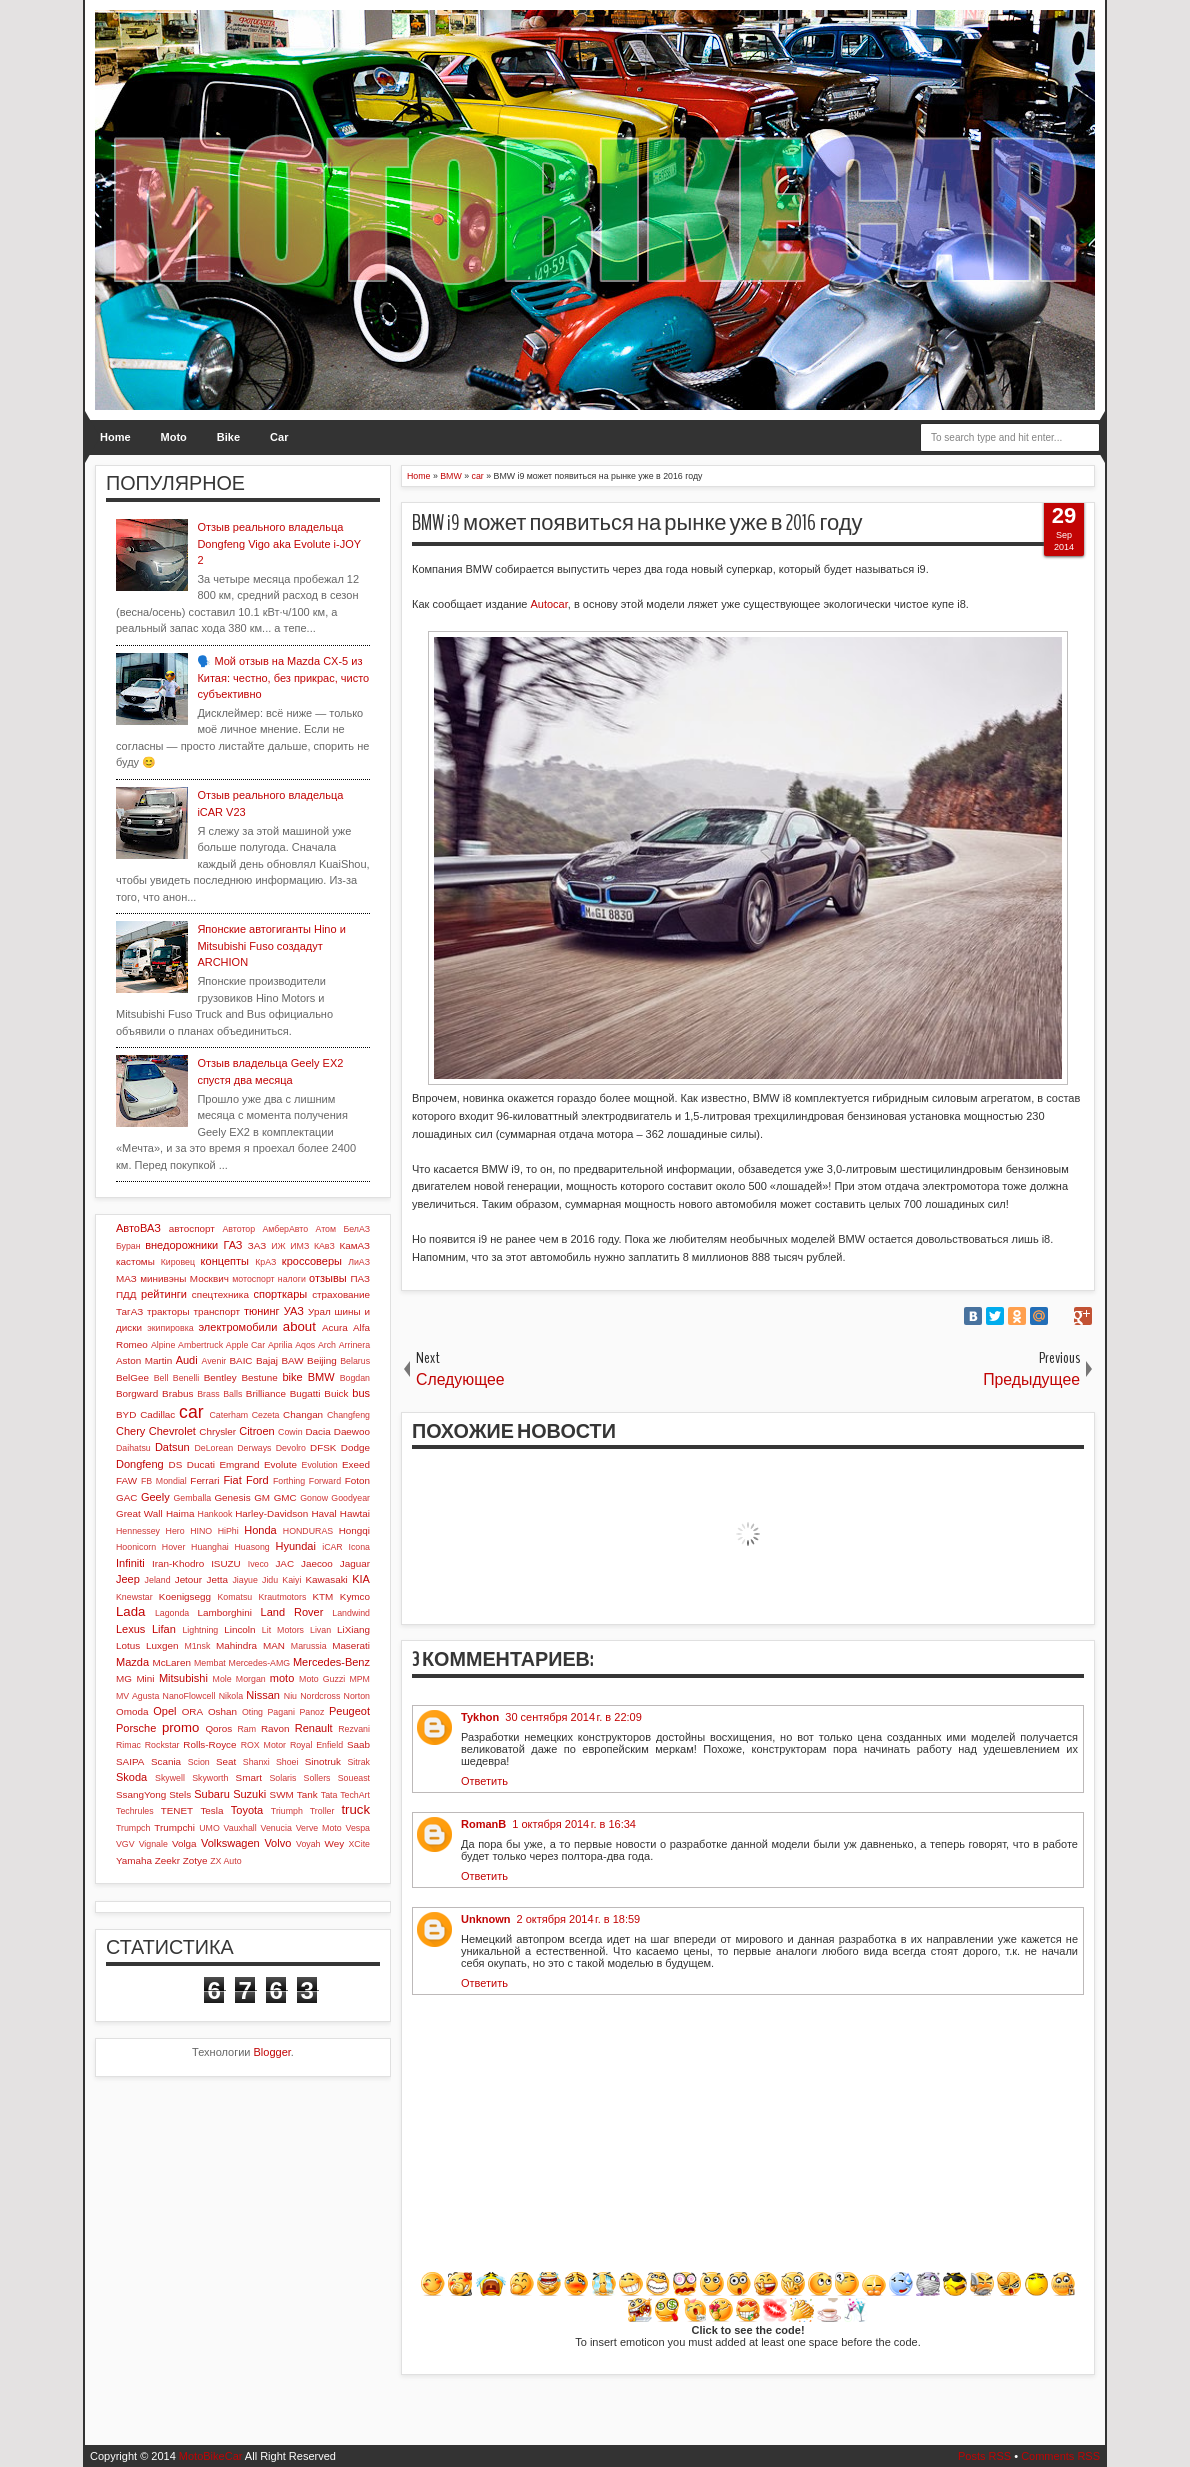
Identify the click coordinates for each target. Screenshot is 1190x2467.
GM (262, 1497)
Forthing (289, 1481)
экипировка (170, 1328)
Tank (307, 1794)
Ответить (484, 1781)
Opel (164, 1711)
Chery (130, 1431)
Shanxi (256, 1762)
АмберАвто (285, 1229)
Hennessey (138, 1531)
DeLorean (213, 1448)
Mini (145, 1678)
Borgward (137, 1393)
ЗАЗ (257, 1245)
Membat (210, 1663)
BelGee (132, 1377)
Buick (336, 1393)
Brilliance (266, 1393)
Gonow (314, 1498)
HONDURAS (308, 1531)
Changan (303, 1414)
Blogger (272, 2052)
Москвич (209, 1278)
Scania (166, 1761)
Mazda (132, 1662)
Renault (314, 1728)
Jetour (188, 1579)
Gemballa (193, 1498)
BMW (321, 1377)
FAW (126, 1480)
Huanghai (210, 1547)
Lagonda (172, 1613)
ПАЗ (360, 1278)
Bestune (259, 1377)
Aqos (305, 1345)
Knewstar (134, 1597)
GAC (126, 1497)
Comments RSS (1060, 2456)
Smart (249, 1777)
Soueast (354, 1778)
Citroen (256, 1431)
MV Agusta (137, 1696)
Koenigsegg (185, 1596)
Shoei (287, 1762)
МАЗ (126, 1278)
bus (361, 1393)
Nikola (231, 1696)
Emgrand (239, 1464)
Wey (335, 1843)
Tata (329, 1795)
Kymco (355, 1596)
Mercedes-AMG (260, 1663)
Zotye (195, 1860)
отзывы (328, 1278)
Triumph (287, 1811)
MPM (359, 1679)
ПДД (126, 1294)
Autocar (548, 604)
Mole (222, 1679)
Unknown (486, 1919)
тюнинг (262, 1311)
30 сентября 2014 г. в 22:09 (573, 1717)
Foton (357, 1480)
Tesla (211, 1810)
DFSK (323, 1447)
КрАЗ (265, 1262)
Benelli (186, 1378)
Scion (199, 1762)
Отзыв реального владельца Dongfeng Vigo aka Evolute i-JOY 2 (278, 543)
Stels (180, 1794)
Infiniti (130, 1563)
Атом (326, 1229)
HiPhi (228, 1531)
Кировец (178, 1262)
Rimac (128, 1745)
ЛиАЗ (359, 1262)
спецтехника (220, 1294)
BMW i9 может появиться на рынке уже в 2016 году (637, 523)
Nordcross (320, 1696)
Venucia (276, 1828)
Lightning (200, 1630)
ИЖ (278, 1246)
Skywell (170, 1778)
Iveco (258, 1564)
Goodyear (350, 1498)
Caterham (229, 1415)
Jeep (128, 1579)
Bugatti (305, 1393)
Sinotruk (323, 1761)
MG (124, 1678)
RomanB (483, 1824)
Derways (254, 1448)
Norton (357, 1696)
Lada (130, 1611)
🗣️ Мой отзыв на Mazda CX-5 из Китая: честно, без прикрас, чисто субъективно (283, 677)
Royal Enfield (316, 1745)
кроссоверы (312, 1261)
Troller (322, 1811)
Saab (358, 1744)
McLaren (171, 1662)
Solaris (282, 1778)
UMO (209, 1828)
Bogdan (355, 1378)
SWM (282, 1794)
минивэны (163, 1278)
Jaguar (355, 1563)
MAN (274, 1645)
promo (180, 1727)
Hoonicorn (136, 1547)
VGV (125, 1844)
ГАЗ (232, 1245)
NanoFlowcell (189, 1696)
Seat (226, 1761)
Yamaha (134, 1860)
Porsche (136, 1728)
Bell (161, 1378)
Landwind (351, 1613)
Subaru (211, 1794)
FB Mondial (164, 1481)
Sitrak (358, 1762)
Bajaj (267, 1360)
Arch (327, 1345)
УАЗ (294, 1311)
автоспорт (192, 1228)
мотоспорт (253, 1279)
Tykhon (480, 1717)
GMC (285, 1497)
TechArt (355, 1795)
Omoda (132, 1711)
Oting (252, 1712)
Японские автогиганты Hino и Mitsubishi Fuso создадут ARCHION (271, 945)
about (299, 1326)
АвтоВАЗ (138, 1228)
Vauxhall (240, 1828)
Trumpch (133, 1828)
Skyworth (210, 1778)
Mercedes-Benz (331, 1662)
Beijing (322, 1360)
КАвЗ (324, 1246)
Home (115, 437)
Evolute (280, 1464)
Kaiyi (291, 1580)
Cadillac (157, 1414)
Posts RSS (984, 2456)
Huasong (252, 1547)
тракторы (168, 1311)
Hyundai (295, 1546)
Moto (174, 437)
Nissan (263, 1695)
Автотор (238, 1229)
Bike (228, 437)
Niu (290, 1696)
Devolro (291, 1448)
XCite (359, 1844)
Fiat (232, 1480)
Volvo (277, 1843)
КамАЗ (355, 1245)
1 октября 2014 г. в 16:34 (574, 1824)
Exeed (356, 1464)
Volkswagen (230, 1843)
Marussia (309, 1646)
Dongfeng (140, 1464)
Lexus (130, 1629)
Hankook (215, 1514)
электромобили (238, 1327)
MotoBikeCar (211, 2456)
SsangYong (141, 1794)
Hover (173, 1547)
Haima (180, 1513)
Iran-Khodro (178, 1563)
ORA (192, 1711)
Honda (260, 1530)
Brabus (177, 1393)
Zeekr (167, 1860)
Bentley (220, 1377)
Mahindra (236, 1645)
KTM (322, 1596)
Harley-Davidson (271, 1513)
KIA (361, 1579)
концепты (225, 1261)
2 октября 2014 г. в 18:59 (579, 1919)
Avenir (213, 1361)
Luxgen (162, 1645)
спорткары (281, 1294)
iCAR (332, 1547)
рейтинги (164, 1294)
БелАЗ (356, 1229)
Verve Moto (319, 1828)
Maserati (351, 1645)
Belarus (355, 1361)
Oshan (222, 1711)
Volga (184, 1843)
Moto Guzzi (322, 1679)
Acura (335, 1327)
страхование (341, 1294)
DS (176, 1464)
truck (355, 1809)
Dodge (355, 1447)
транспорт (216, 1311)
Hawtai (355, 1513)
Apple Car (245, 1345)
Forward (325, 1481)
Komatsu (234, 1597)
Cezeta (266, 1415)
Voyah (308, 1844)
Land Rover (292, 1612)
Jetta (217, 1579)
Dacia (317, 1431)
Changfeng (348, 1415)
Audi (187, 1360)
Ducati (201, 1464)
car (191, 1412)
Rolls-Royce (209, 1744)
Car (279, 437)
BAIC (240, 1360)
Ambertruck (200, 1345)
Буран (128, 1246)
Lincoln (239, 1629)
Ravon (275, 1728)
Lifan (164, 1629)
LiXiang (353, 1629)
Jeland (158, 1580)
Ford (257, 1480)
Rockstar (162, 1745)
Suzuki (249, 1794)
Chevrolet (172, 1431)
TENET (177, 1810)
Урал (319, 1311)
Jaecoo (317, 1563)
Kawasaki (327, 1579)
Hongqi (354, 1530)
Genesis (232, 1497)
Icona (359, 1547)
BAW (292, 1360)
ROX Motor (263, 1745)
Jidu (270, 1580)
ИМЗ (299, 1246)
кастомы (135, 1261)
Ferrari (204, 1480)
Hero (175, 1531)
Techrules (135, 1811)
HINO (201, 1531)
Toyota (247, 1810)
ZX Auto (225, 1861)
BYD (126, 1414)
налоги (292, 1279)
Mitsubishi (183, 1678)
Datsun (172, 1447)
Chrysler (217, 1431)
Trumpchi (174, 1827)
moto (282, 1678)
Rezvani (354, 1729)
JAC (284, 1563)
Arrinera (354, 1345)
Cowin (290, 1432)
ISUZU (226, 1563)
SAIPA (130, 1761)
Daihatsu (133, 1448)
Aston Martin (144, 1360)
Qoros (218, 1728)
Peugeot (349, 1711)
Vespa (358, 1828)
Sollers (317, 1778)
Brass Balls (219, 1394)
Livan (320, 1630)
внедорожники (181, 1245)
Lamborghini (225, 1612)
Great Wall (139, 1513)
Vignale (153, 1844)
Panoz (311, 1712)
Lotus (128, 1645)
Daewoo (352, 1431)
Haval (323, 1513)
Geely (155, 1497)
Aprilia (280, 1345)
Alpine (163, 1345)
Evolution (320, 1465)
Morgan (251, 1679)
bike (292, 1377)
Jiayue (244, 1580)
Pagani (281, 1712)
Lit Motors (283, 1630)
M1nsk (197, 1646)
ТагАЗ (129, 1311)
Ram (247, 1729)
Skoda (131, 1777)
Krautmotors (282, 1597)
